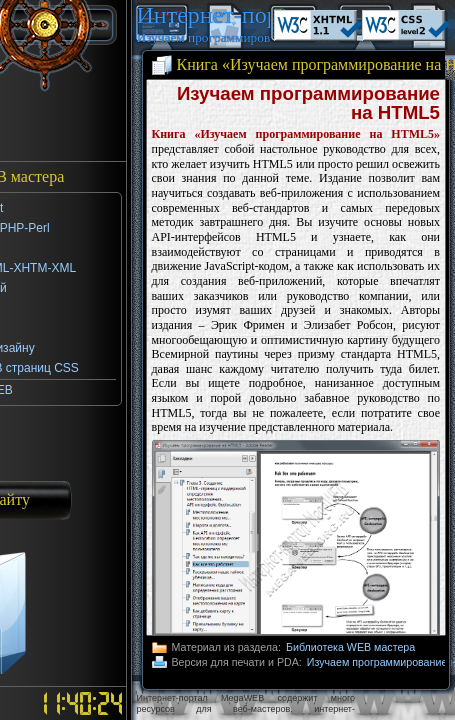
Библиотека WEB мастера (350, 647)
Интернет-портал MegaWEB (204, 15)
